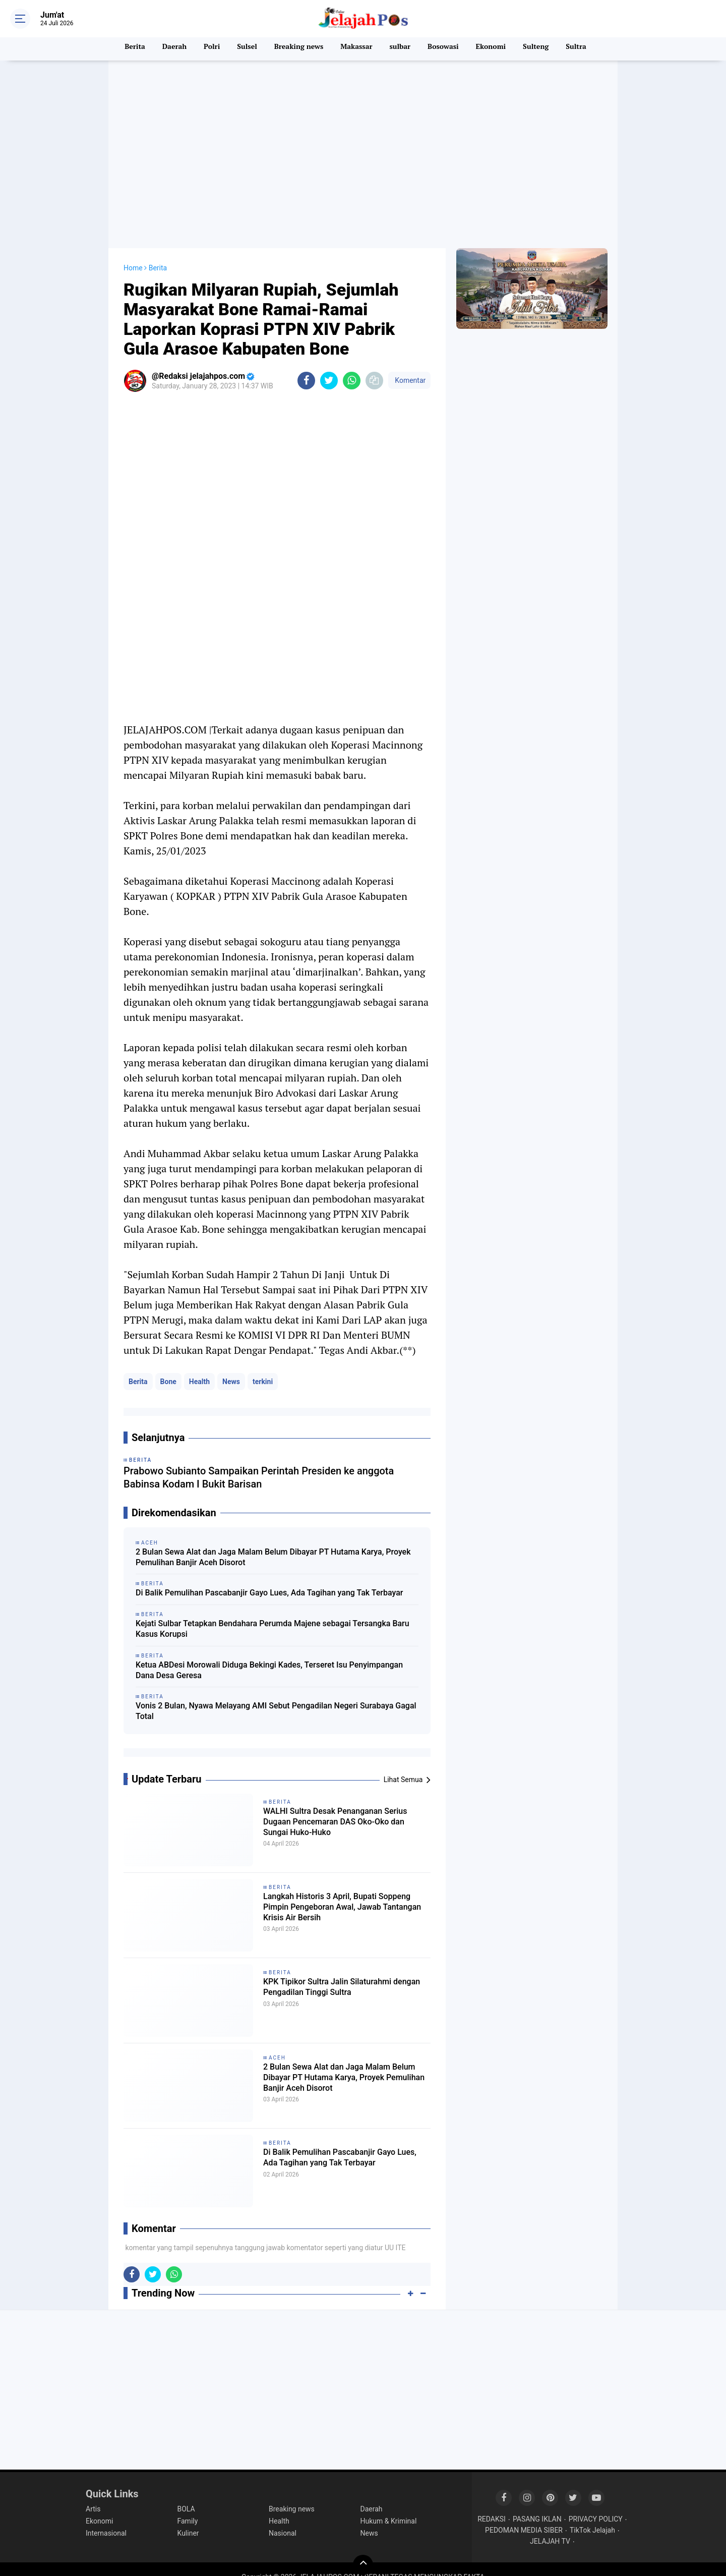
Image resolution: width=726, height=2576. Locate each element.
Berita (127, 48)
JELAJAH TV (550, 2526)
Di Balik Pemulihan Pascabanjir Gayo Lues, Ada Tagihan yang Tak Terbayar (269, 1577)
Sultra (583, 48)
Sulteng (542, 48)
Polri (206, 48)
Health (199, 1365)
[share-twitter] (329, 364)
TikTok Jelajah (592, 2514)
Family (187, 2505)
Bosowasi (445, 48)
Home (133, 252)
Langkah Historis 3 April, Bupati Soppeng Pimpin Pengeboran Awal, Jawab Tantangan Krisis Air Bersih (342, 1895)
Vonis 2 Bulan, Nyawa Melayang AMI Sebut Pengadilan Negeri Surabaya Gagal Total (276, 1695)
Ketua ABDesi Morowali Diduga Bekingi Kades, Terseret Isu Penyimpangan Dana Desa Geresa (269, 1654)
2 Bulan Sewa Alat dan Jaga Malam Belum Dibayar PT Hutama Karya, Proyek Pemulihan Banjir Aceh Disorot (273, 1541)
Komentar (409, 364)
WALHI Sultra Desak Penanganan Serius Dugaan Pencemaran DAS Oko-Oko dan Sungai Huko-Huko (337, 1810)
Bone (168, 1365)
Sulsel (242, 48)
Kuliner (188, 2517)
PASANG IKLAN (537, 2503)
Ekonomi (495, 48)
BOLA (186, 2493)
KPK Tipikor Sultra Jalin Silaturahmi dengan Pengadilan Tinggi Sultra (343, 1974)
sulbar (401, 48)
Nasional (282, 2517)
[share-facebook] (306, 364)
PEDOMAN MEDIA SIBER (524, 2514)
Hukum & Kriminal (388, 2505)
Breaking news (296, 48)
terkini (263, 1365)
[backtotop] (363, 2549)
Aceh (277, 2042)
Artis (93, 2493)
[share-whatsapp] (351, 364)
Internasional (106, 2517)
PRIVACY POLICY (596, 2503)
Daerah (168, 48)
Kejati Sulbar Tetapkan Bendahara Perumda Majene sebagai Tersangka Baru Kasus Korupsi (272, 1613)
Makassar (356, 48)
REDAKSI (491, 2503)
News (231, 1365)
